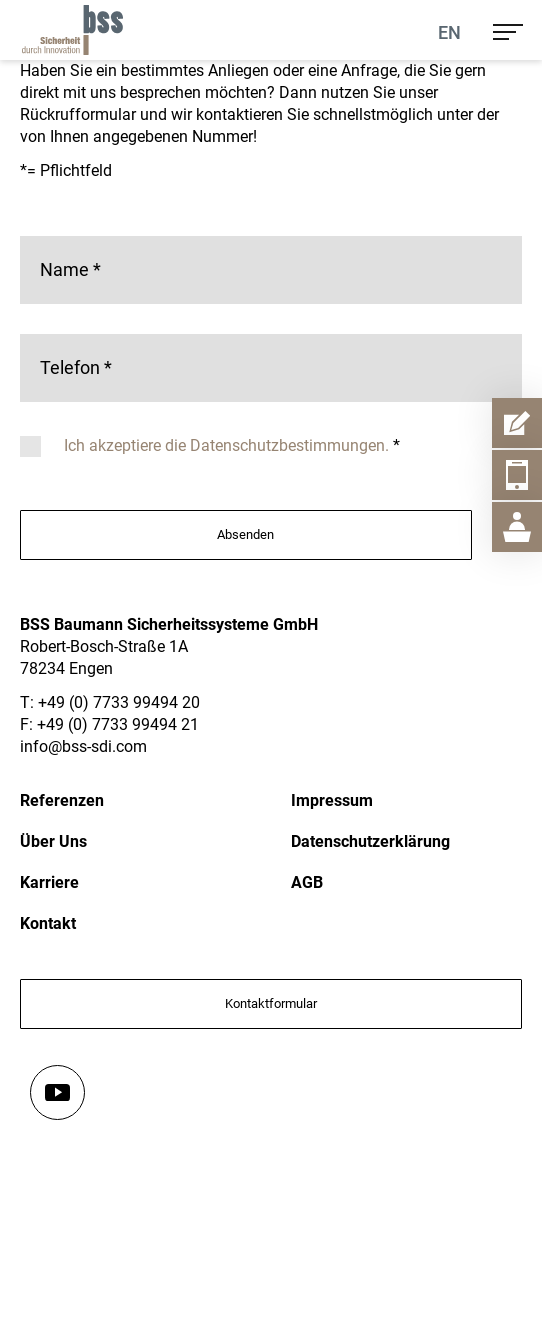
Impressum (332, 800)
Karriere (49, 882)
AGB (307, 882)
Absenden (245, 534)
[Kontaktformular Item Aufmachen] (517, 423)
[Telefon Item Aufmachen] (517, 475)
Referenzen (62, 800)
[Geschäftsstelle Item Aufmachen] (517, 527)
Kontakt (48, 923)
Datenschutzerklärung (370, 841)
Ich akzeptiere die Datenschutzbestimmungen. (228, 445)
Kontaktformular (271, 1003)
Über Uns (53, 841)
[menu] (508, 30)
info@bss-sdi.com (83, 746)
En (449, 32)
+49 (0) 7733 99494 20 (119, 702)
